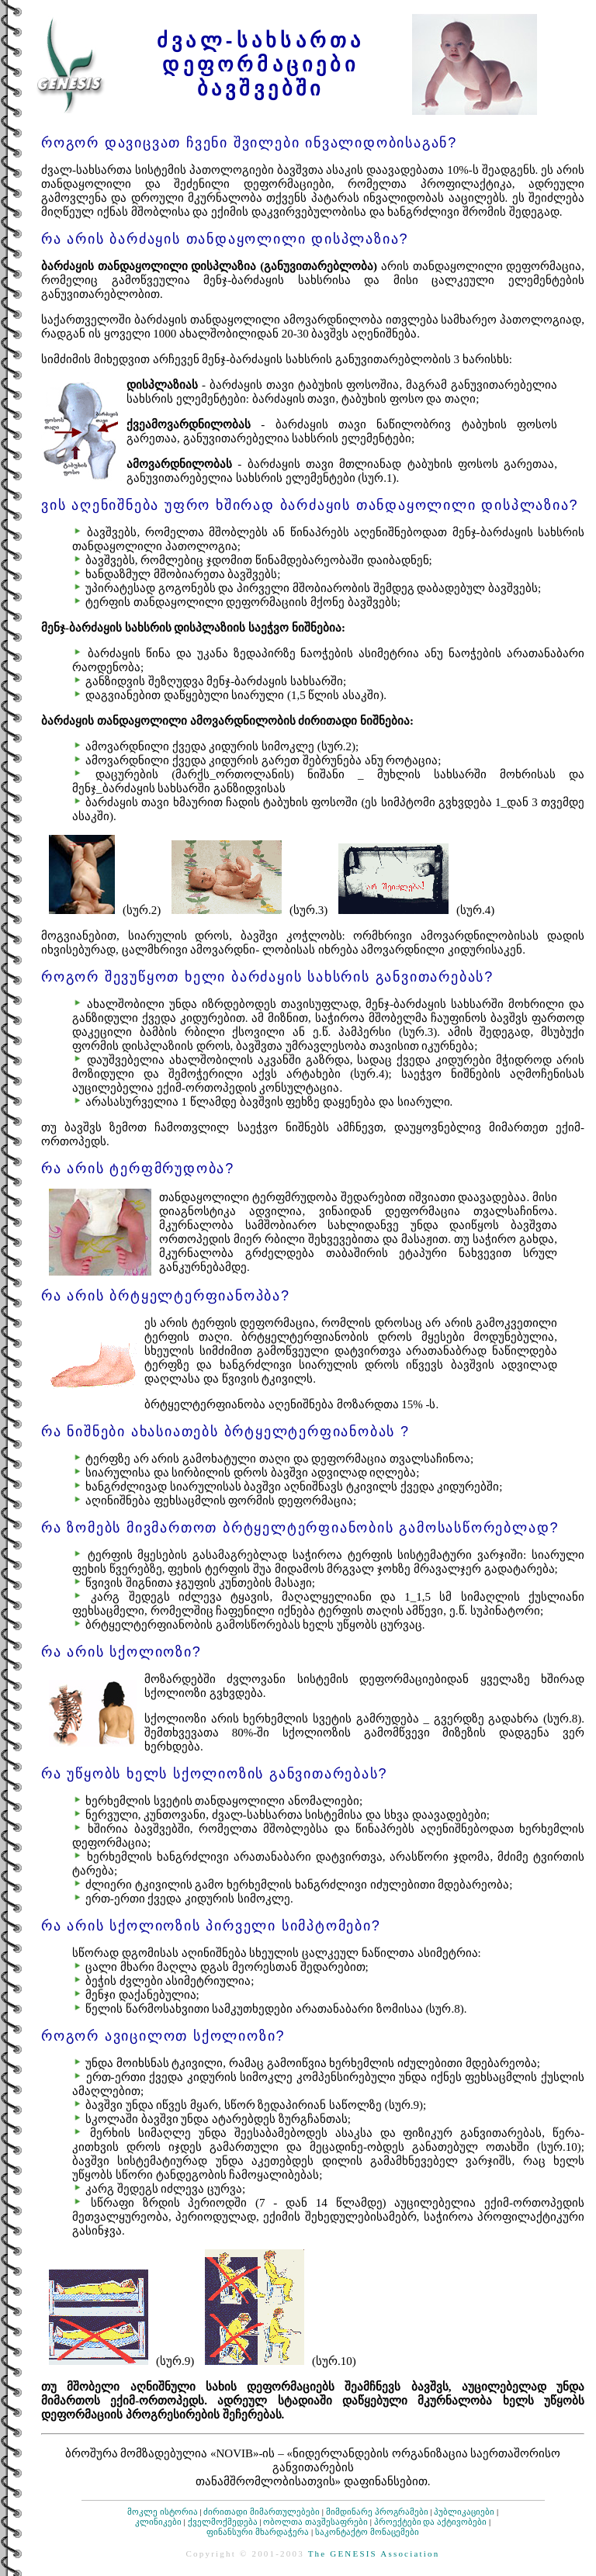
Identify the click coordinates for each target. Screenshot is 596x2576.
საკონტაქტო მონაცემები (367, 2531)
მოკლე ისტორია (162, 2511)
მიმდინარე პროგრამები (377, 2511)
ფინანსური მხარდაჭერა (257, 2531)
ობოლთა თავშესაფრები (315, 2521)
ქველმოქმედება (223, 2521)
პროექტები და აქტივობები (430, 2521)
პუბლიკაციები (464, 2511)
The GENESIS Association (374, 2553)
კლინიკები (158, 2521)
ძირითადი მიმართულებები (261, 2511)
